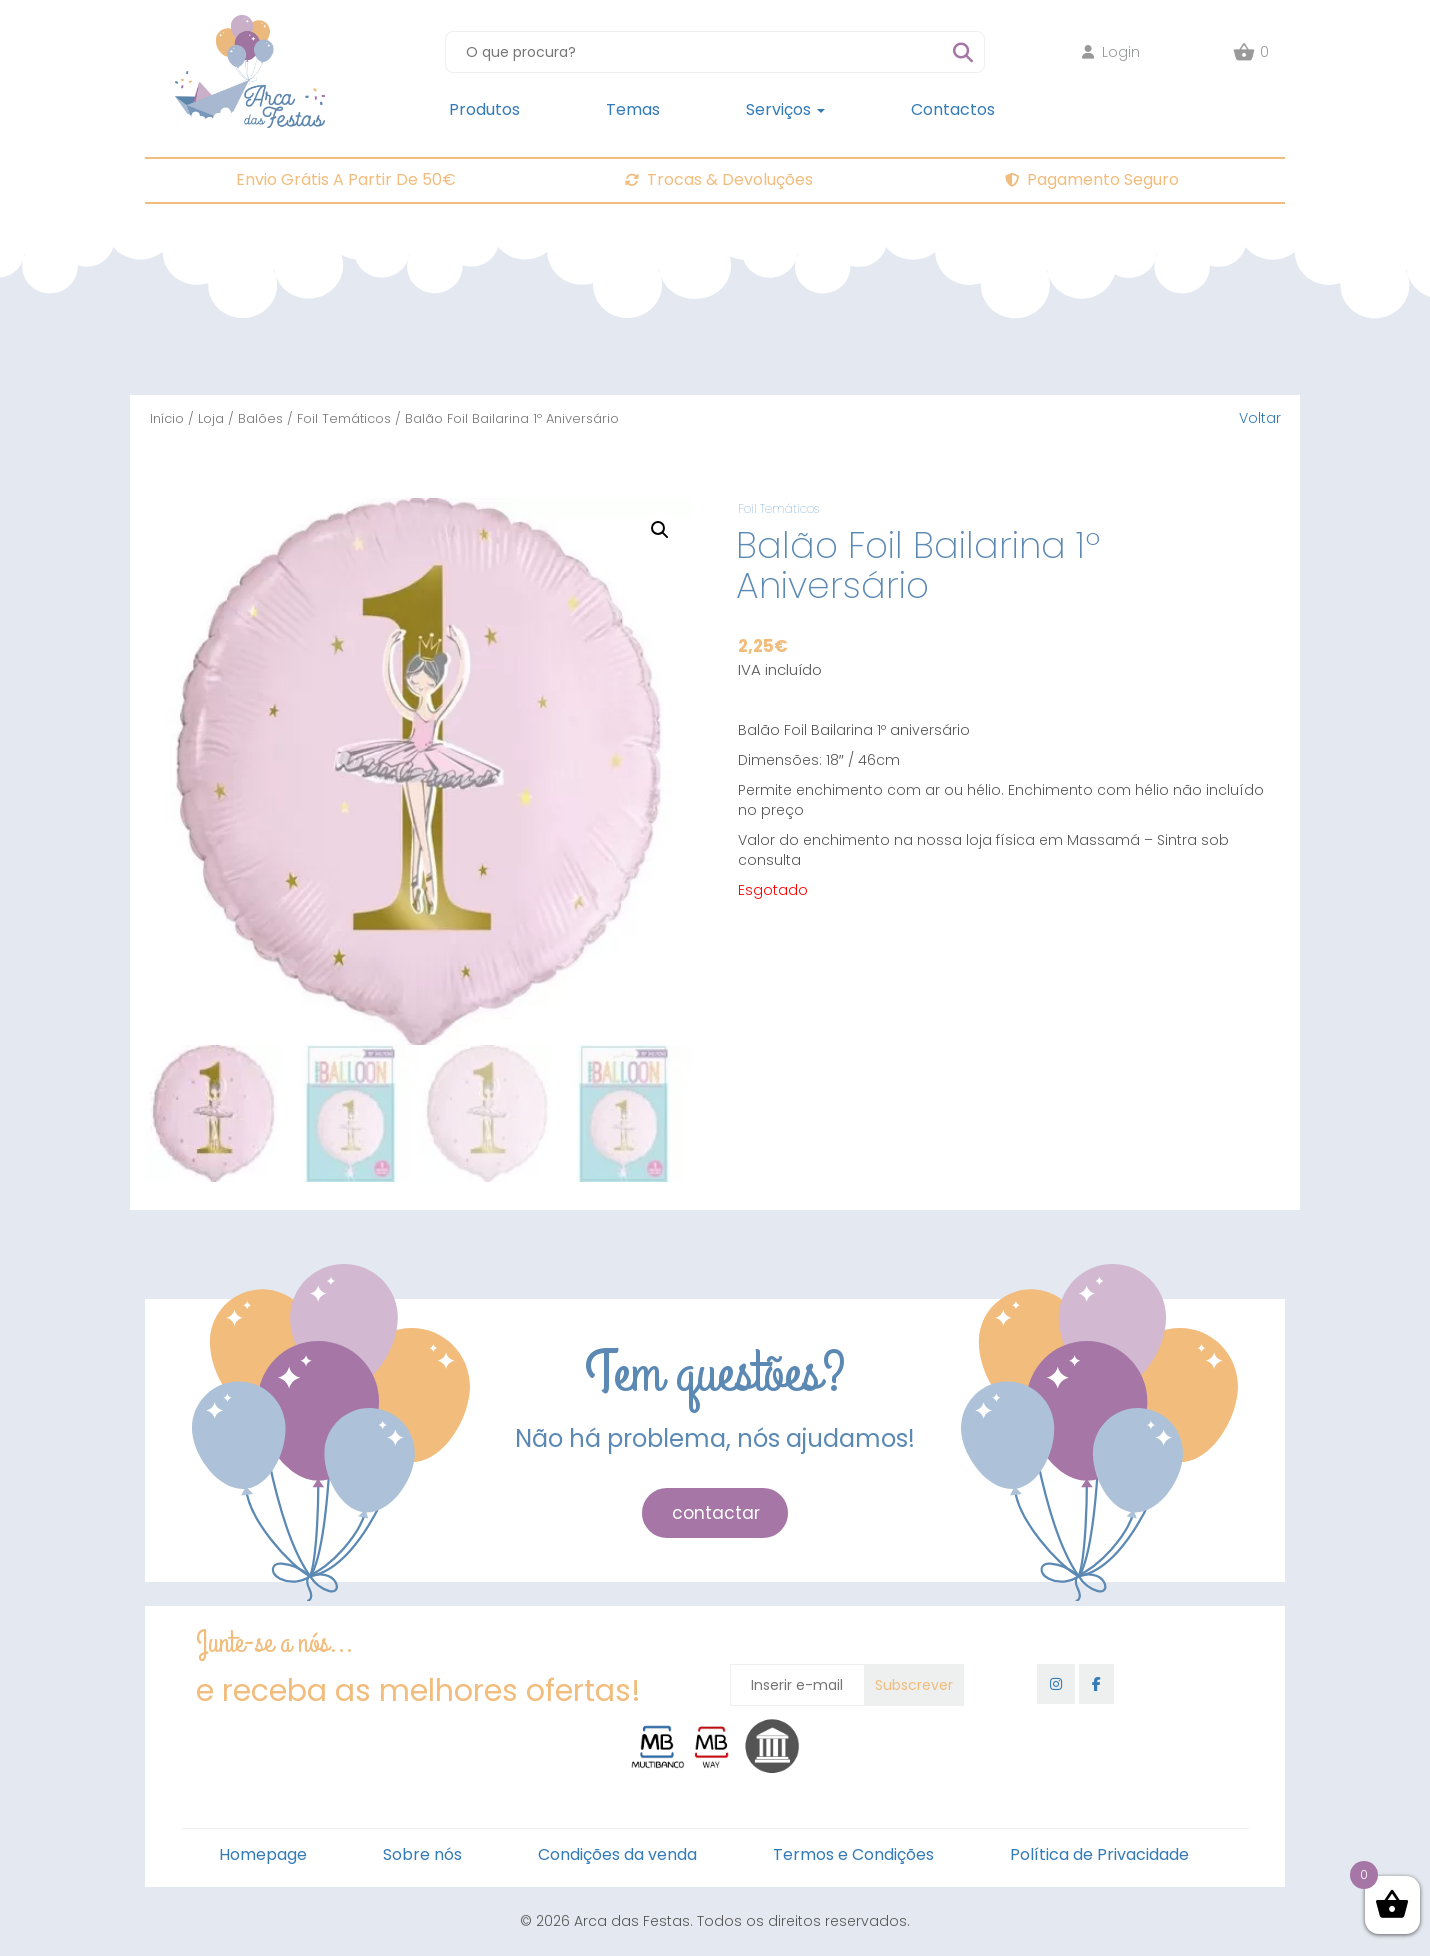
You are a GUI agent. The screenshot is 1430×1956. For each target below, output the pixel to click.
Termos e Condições (853, 1854)
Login (1111, 52)
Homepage (263, 1854)
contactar (716, 1513)
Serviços (785, 109)
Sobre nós (422, 1854)
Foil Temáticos (344, 418)
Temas (633, 109)
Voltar (1260, 418)
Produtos (484, 109)
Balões (260, 418)
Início (167, 418)
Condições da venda (617, 1854)
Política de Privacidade (1099, 1854)
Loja (211, 418)
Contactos (953, 109)
